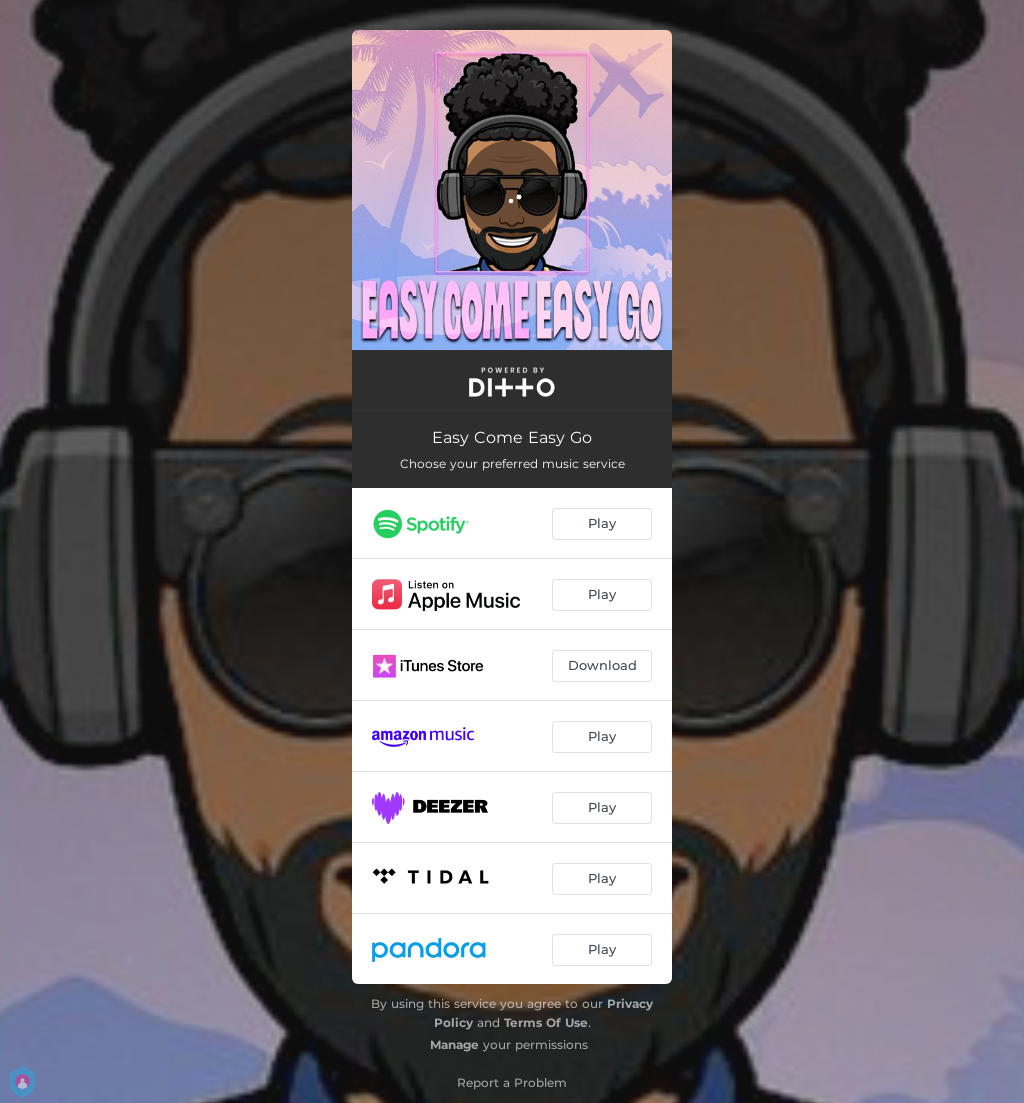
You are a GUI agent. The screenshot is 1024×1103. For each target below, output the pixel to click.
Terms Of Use (546, 1022)
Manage (454, 1044)
